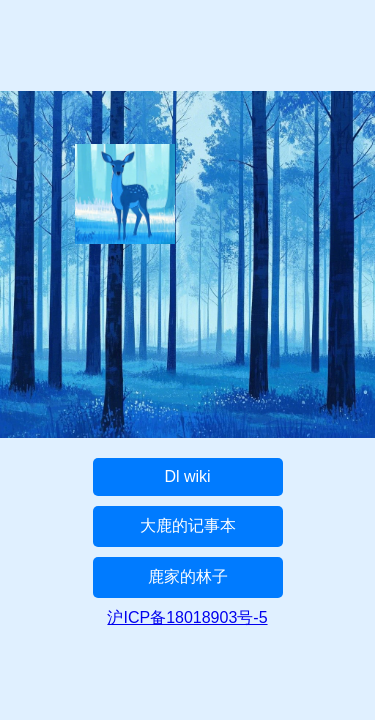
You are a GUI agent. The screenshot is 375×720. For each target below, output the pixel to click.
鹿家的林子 (188, 576)
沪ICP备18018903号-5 (187, 617)
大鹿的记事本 (188, 525)
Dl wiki (187, 476)
